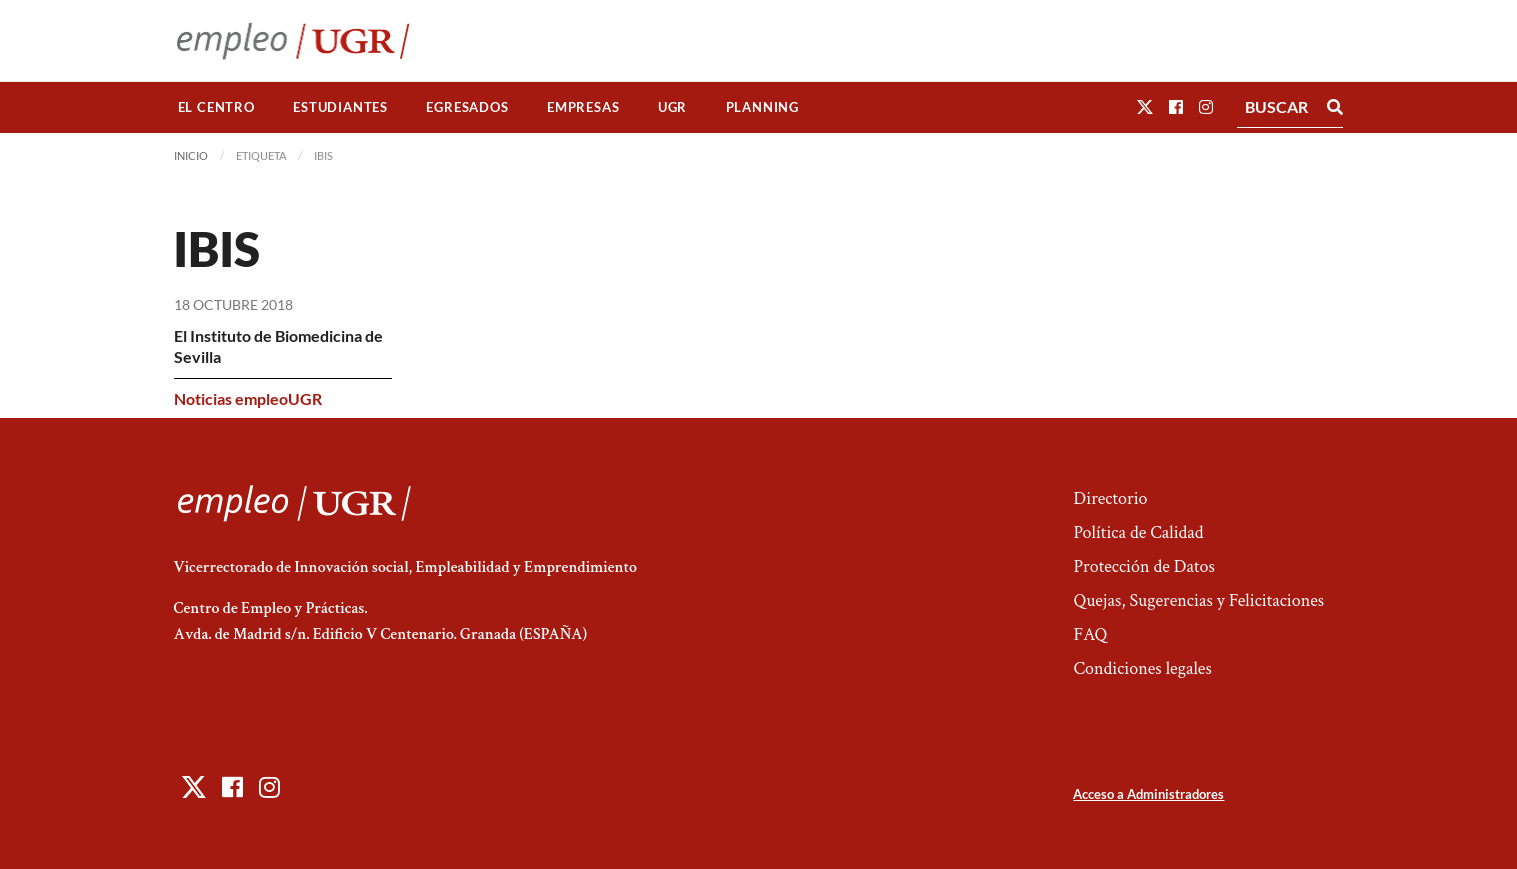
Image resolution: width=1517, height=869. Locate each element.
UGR (672, 107)
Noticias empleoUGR (248, 398)
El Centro (216, 107)
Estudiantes (340, 107)
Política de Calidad (1138, 532)
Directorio (1110, 498)
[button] (1145, 106)
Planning (762, 107)
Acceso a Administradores (1148, 794)
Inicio (191, 155)
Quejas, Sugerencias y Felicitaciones (1198, 600)
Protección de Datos (1143, 566)
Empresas (583, 107)
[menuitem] (217, 107)
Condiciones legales (1142, 668)
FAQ (1090, 634)
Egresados (467, 107)
